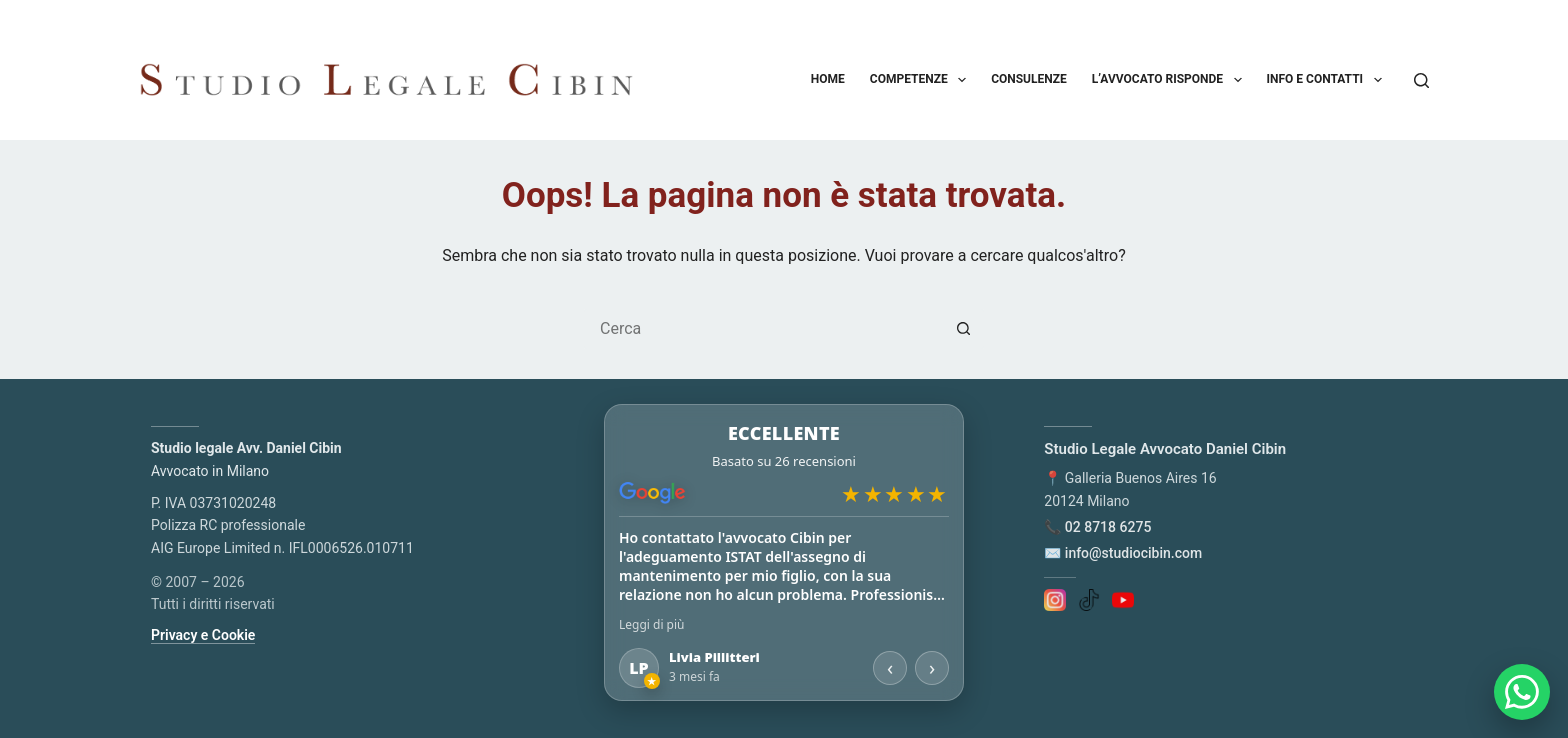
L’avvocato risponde (1171, 80)
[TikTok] (1089, 599)
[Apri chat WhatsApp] (1522, 692)
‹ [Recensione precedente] (890, 667)
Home (828, 79)
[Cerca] (1421, 80)
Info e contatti (1328, 80)
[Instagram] (1055, 599)
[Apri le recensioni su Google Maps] (784, 461)
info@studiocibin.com (1133, 553)
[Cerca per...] (764, 329)
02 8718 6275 (1108, 527)
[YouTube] (1123, 599)
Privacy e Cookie (203, 635)
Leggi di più (652, 624)
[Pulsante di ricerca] (964, 329)
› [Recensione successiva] (932, 667)
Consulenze (1029, 79)
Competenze (922, 80)
